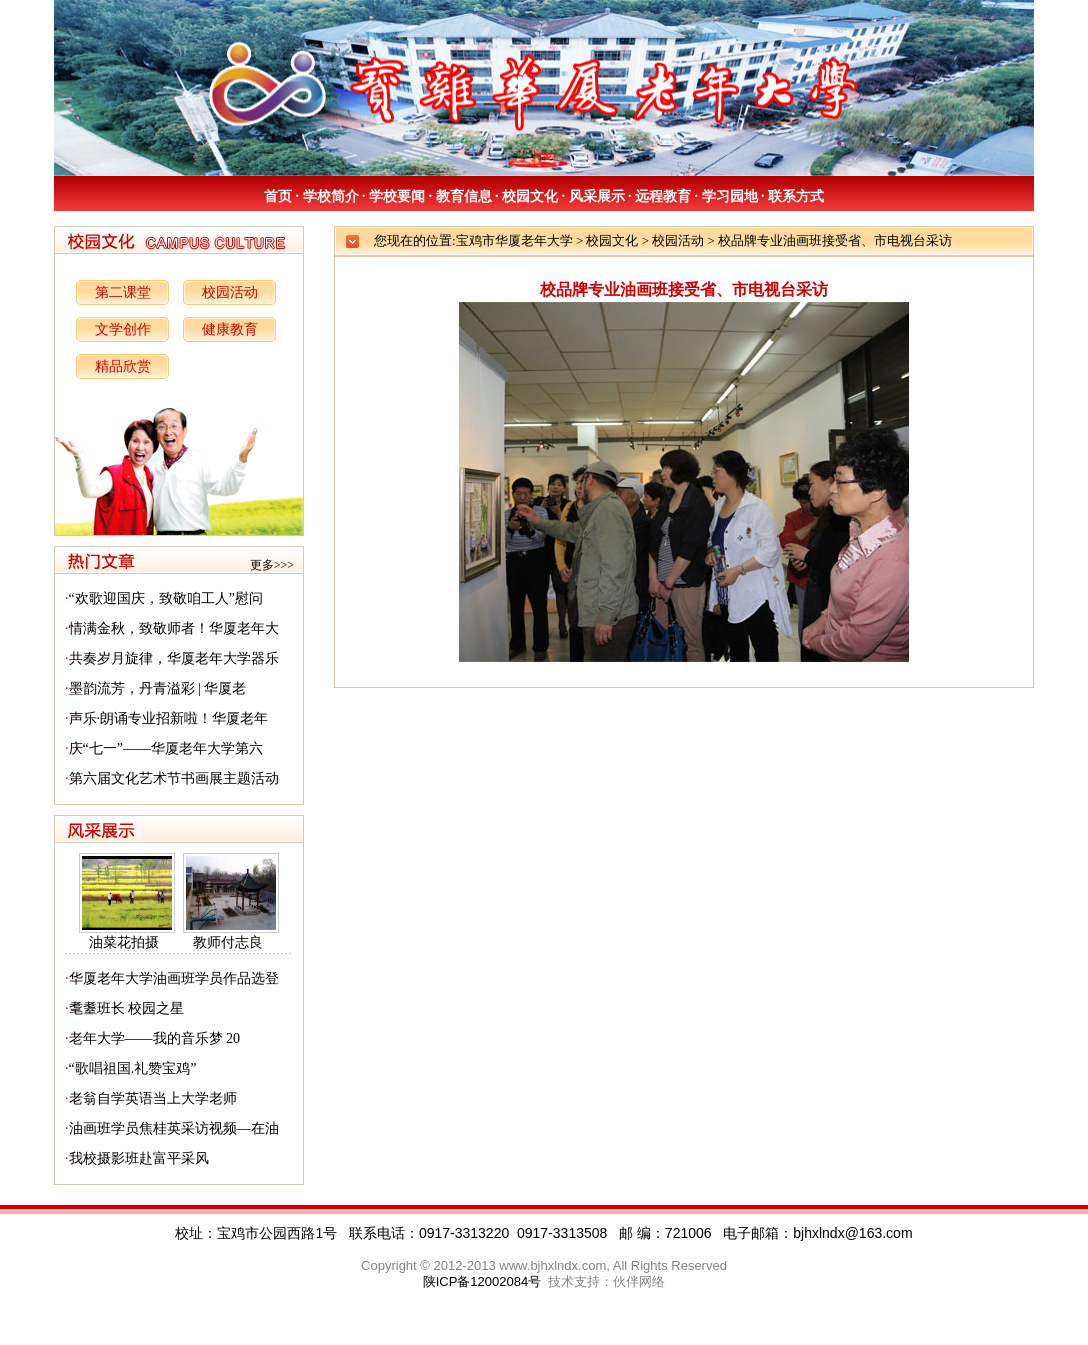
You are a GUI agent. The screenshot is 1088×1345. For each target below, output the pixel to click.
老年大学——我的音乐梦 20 (155, 1038)
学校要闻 (397, 196)
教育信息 (464, 196)
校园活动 (230, 292)
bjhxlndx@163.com (852, 1233)
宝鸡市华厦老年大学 (514, 240)
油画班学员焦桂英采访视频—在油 (174, 1128)
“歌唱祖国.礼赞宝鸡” (133, 1068)
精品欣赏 (123, 366)
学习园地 (730, 196)
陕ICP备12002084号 (482, 1281)
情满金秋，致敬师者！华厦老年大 (174, 628)
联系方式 (796, 196)
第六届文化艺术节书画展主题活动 (174, 778)
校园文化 (530, 196)
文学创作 (123, 329)
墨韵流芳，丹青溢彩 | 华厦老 (158, 688)
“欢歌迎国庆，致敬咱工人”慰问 (166, 598)
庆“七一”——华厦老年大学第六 (166, 748)
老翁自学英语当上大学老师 (153, 1098)
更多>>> (272, 565)
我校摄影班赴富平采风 (139, 1158)
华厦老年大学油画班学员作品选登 (174, 978)
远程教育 (663, 196)
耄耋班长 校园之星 (127, 1008)
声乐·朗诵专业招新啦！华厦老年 (169, 718)
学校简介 (331, 196)
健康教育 (230, 329)
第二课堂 (123, 292)
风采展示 (597, 196)
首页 (278, 196)
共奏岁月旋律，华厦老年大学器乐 (174, 658)
